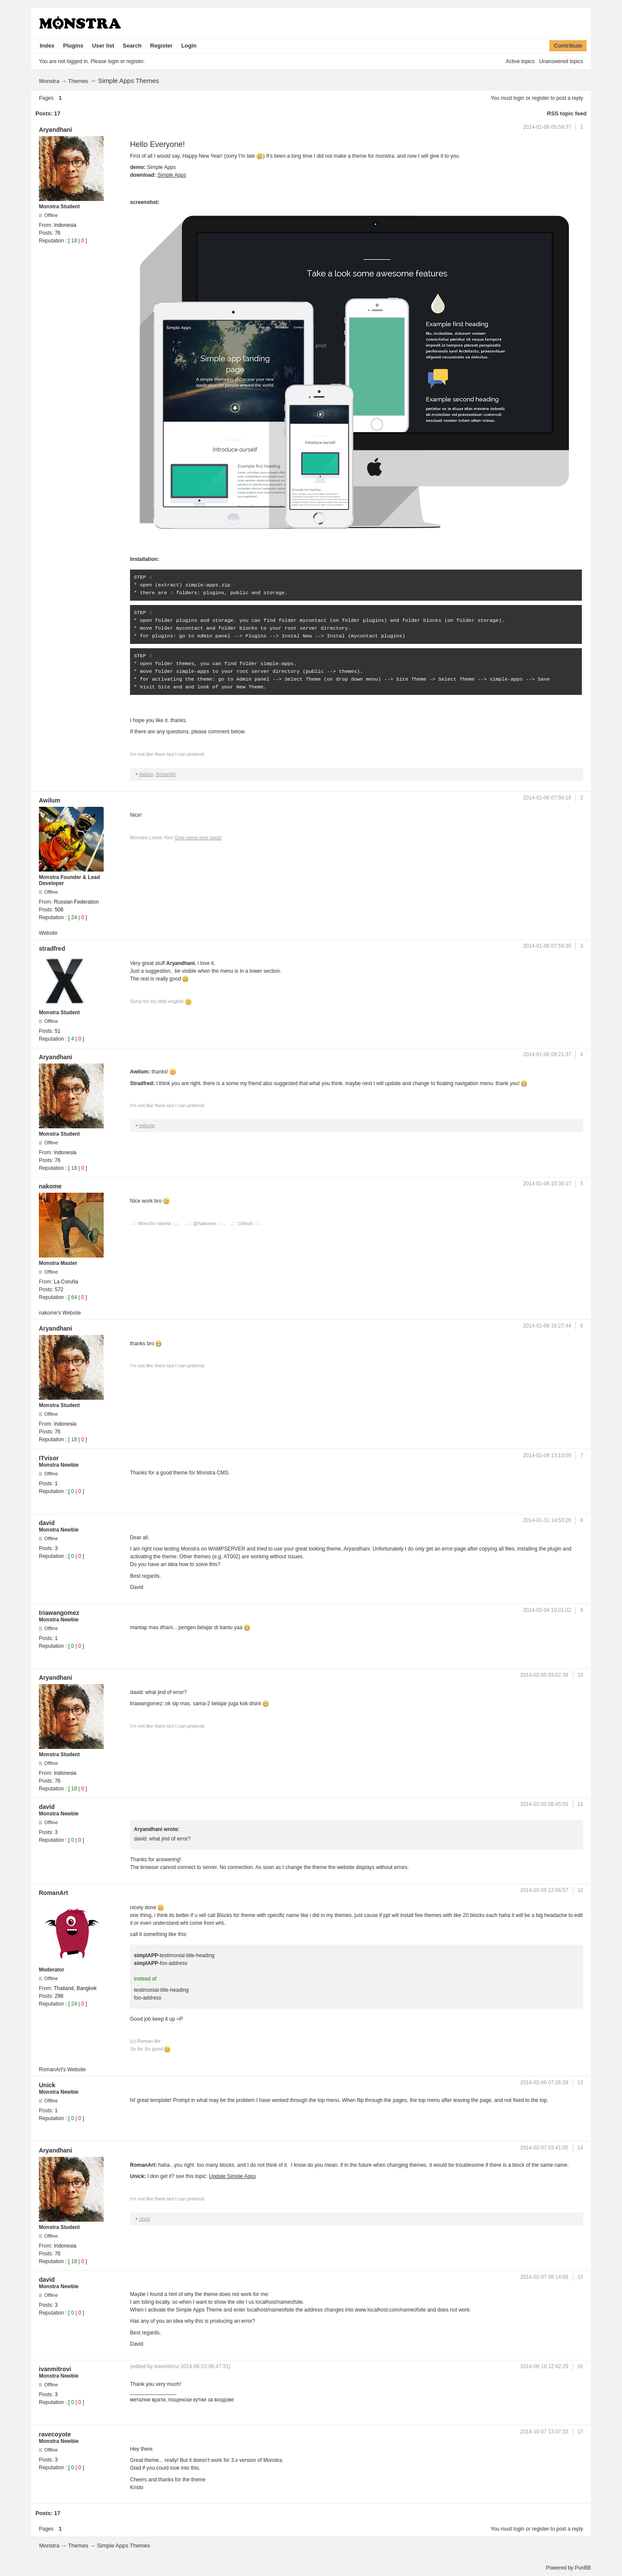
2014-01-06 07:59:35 (547, 946)
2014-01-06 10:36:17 (547, 1184)
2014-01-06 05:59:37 (547, 127)
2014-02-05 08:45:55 (544, 1804)
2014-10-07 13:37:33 (544, 2432)
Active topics (520, 61)
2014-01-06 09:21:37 (547, 1054)
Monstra (49, 81)
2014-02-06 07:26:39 (544, 2082)
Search (132, 45)
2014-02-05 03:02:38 (544, 1675)
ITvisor (49, 1458)
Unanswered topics (561, 61)
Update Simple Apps (232, 2176)
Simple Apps (171, 175)
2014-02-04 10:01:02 (547, 1610)
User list (103, 45)
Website (48, 933)
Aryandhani (55, 129)
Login (189, 45)
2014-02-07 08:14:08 (544, 2277)
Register (161, 45)
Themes (78, 81)
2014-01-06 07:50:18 (547, 798)
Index (47, 45)
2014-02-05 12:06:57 (544, 1890)
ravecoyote (55, 2434)
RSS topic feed (567, 113)
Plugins (73, 45)
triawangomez (59, 1612)
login (519, 98)
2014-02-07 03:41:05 (544, 2148)
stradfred (52, 948)
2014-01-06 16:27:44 (547, 1326)
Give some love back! (198, 837)
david (47, 1522)
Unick (47, 2085)
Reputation (51, 241)
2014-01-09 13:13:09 (547, 1455)
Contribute (568, 45)
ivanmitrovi (55, 2369)
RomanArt (165, 774)
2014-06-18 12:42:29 (544, 2366)
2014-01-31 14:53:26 (547, 1520)
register (540, 98)
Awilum (146, 774)
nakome (147, 1125)
